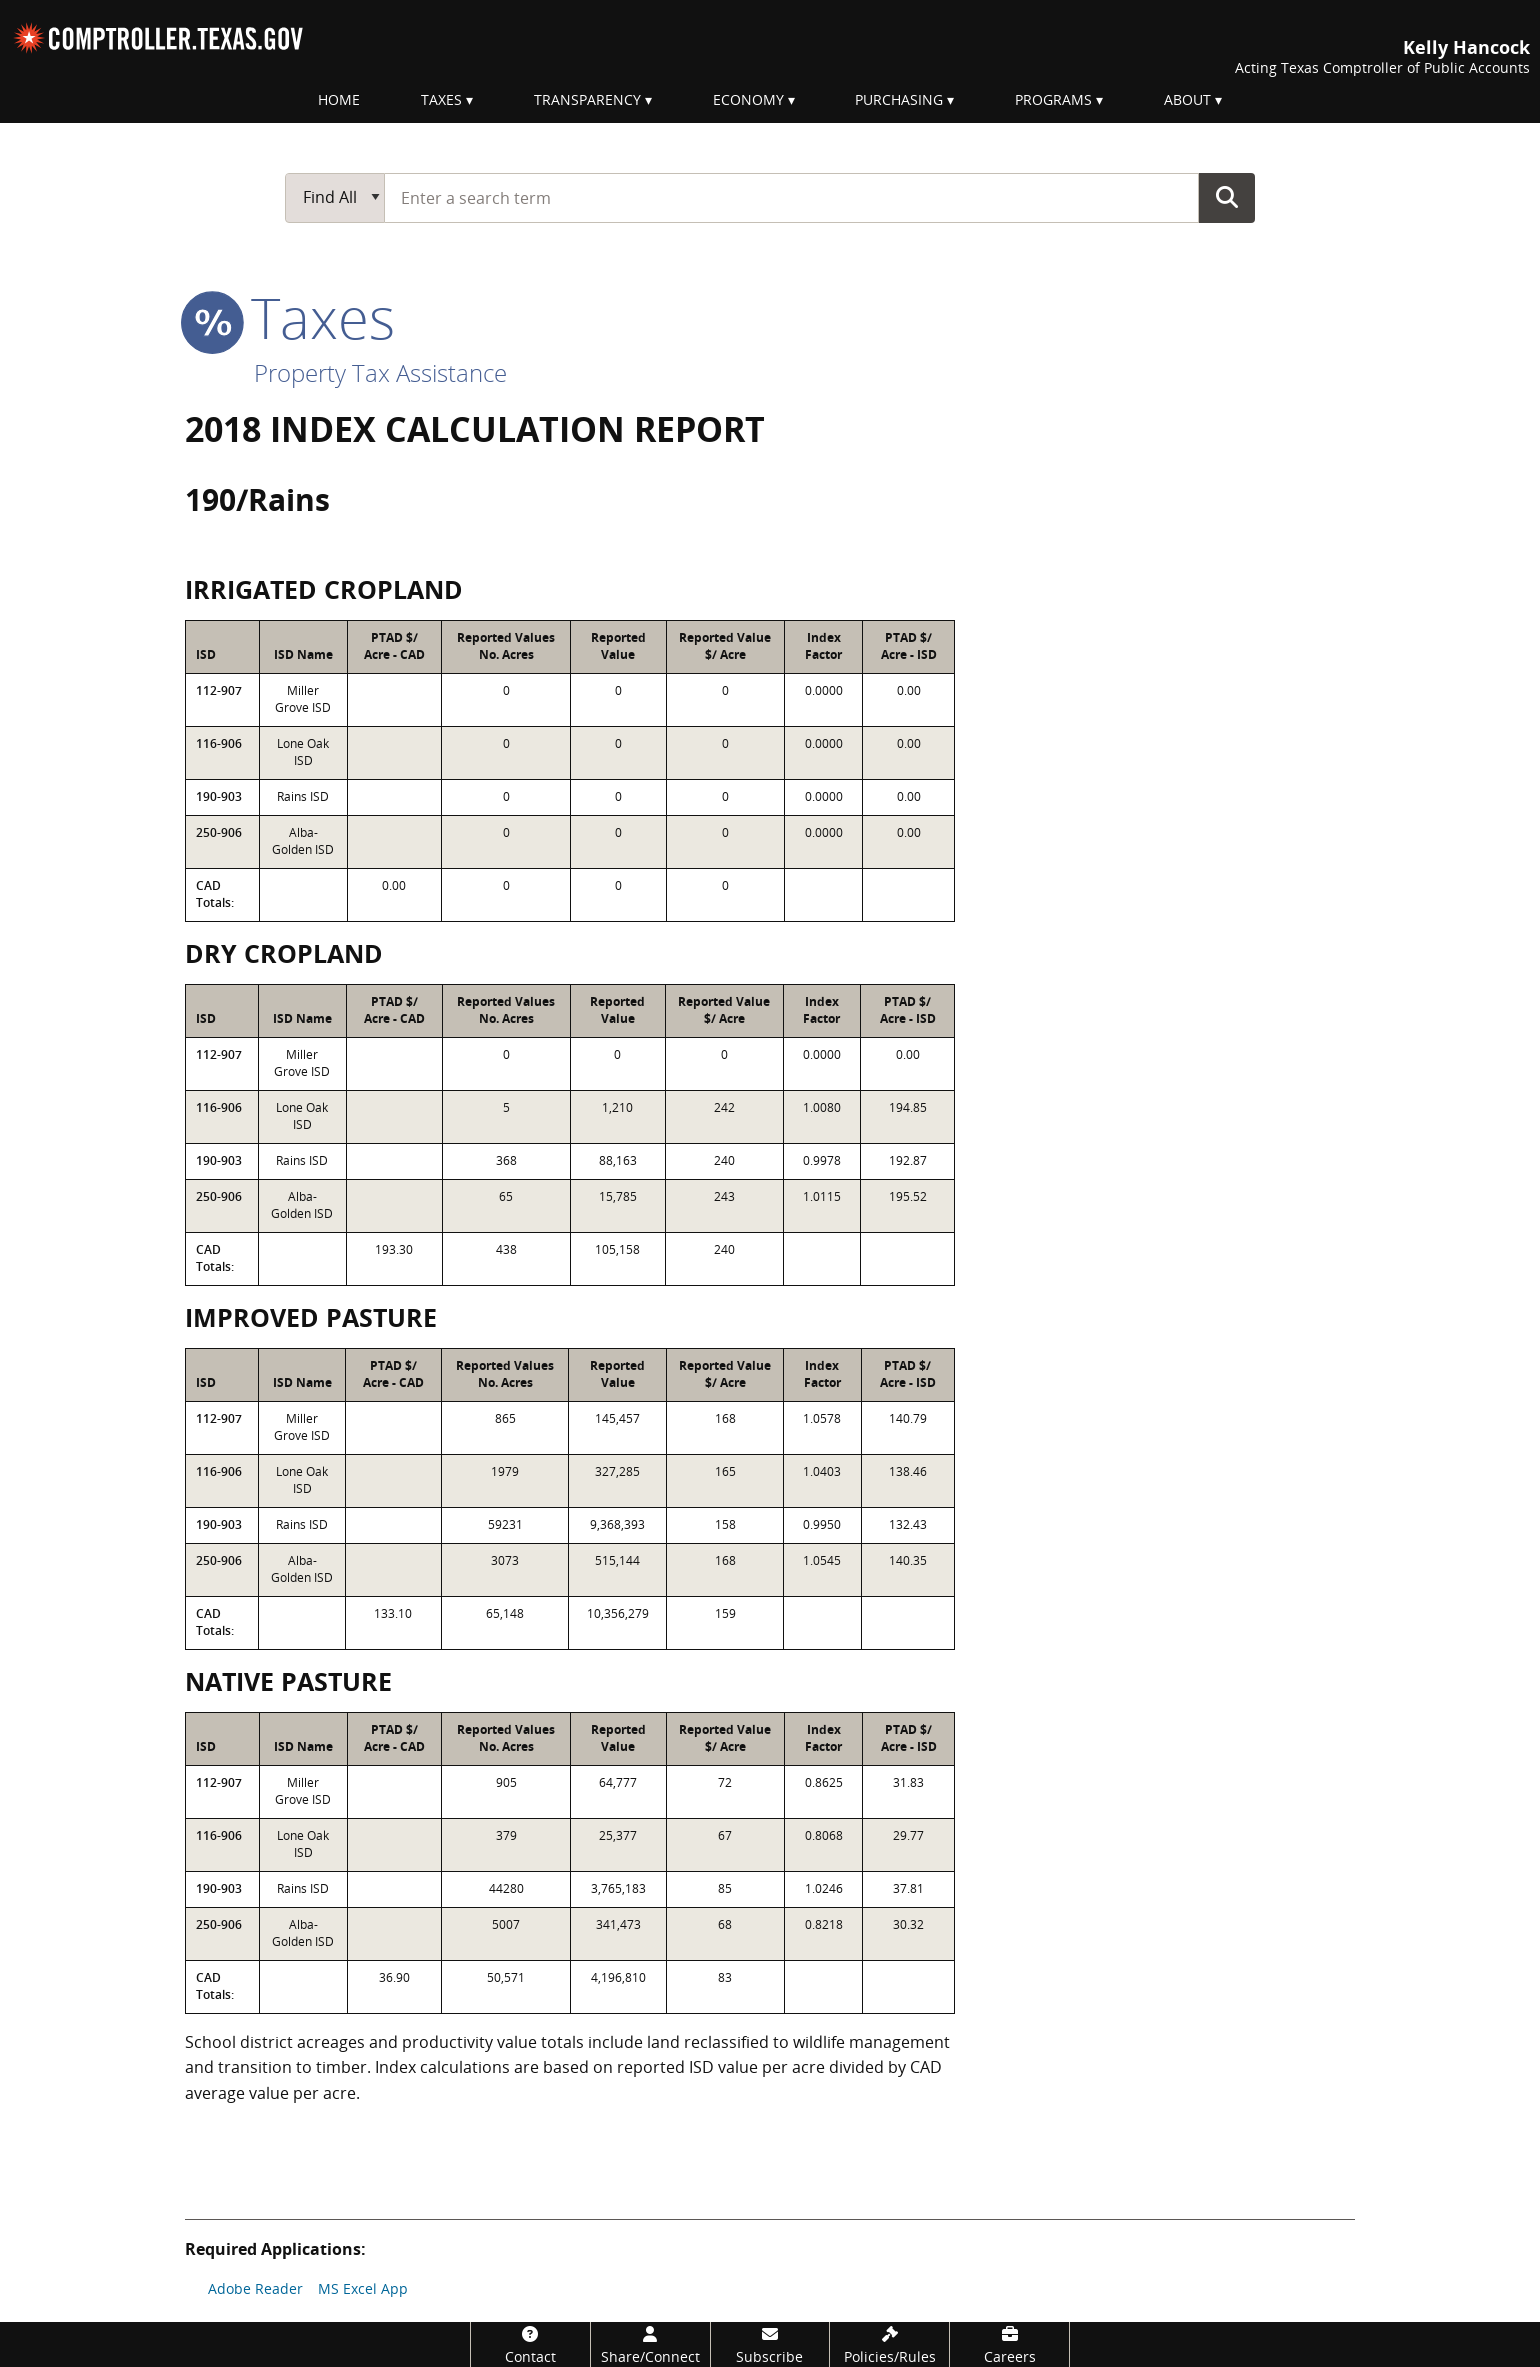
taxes (290, 317)
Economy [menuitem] (748, 99)
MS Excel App (363, 2288)
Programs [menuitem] (1053, 99)
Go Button (1227, 197)
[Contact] (530, 2344)
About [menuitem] (1187, 99)
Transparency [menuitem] (587, 99)
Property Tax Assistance (380, 372)
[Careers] (1009, 2344)
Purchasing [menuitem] (899, 99)
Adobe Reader (255, 2288)
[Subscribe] (770, 2344)
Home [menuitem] (339, 99)
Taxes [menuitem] (441, 99)
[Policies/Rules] (889, 2344)
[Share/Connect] (650, 2344)
